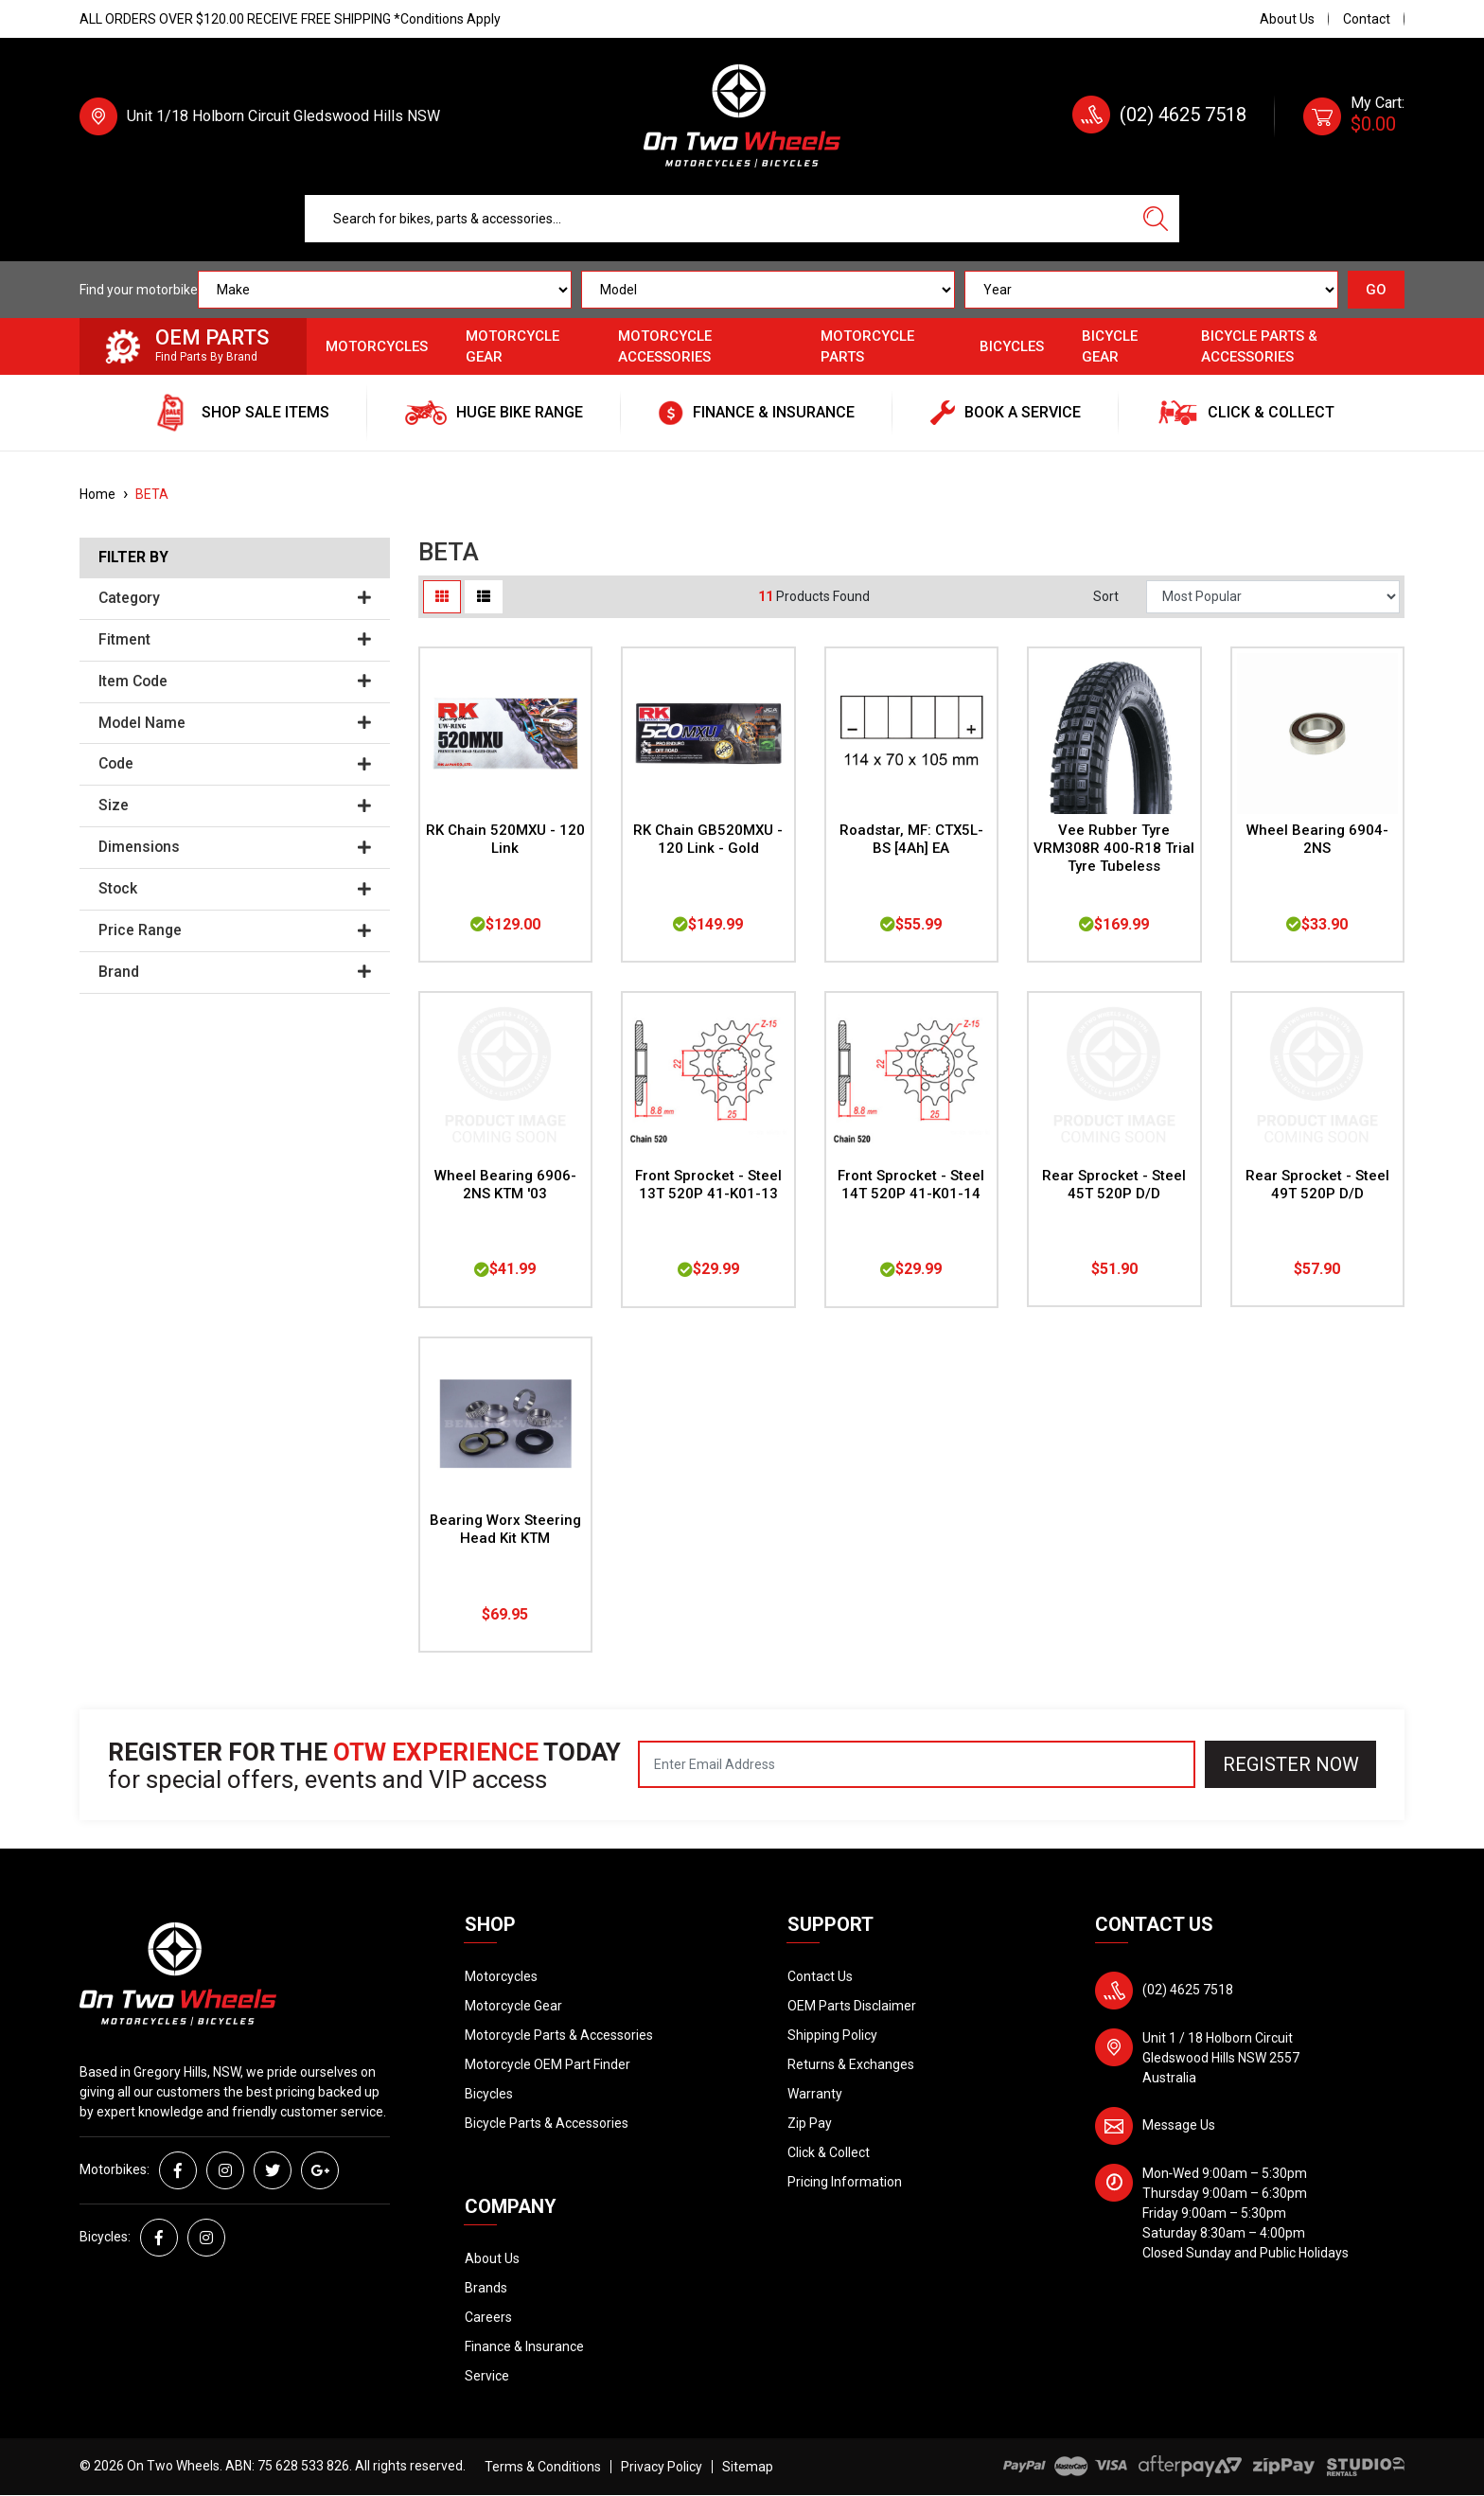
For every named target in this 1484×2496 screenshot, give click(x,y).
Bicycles (1012, 346)
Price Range (234, 930)
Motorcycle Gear (512, 346)
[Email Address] (916, 1764)
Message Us (1178, 2125)
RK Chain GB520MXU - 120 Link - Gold (708, 839)
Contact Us (820, 1976)
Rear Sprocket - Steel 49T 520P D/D (1317, 1184)
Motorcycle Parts (867, 346)
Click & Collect (828, 2152)
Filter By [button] (133, 557)
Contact (1366, 19)
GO (1376, 289)
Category (234, 598)
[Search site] (1155, 218)
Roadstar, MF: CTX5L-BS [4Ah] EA (911, 839)
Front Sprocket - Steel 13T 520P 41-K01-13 (708, 1184)
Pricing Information (844, 2181)
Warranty (814, 2093)
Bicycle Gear (1110, 346)
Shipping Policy (832, 2035)
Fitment (234, 639)
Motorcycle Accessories (665, 346)
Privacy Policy (661, 2466)
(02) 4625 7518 (1183, 114)
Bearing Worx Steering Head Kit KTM (505, 1529)
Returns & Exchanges (850, 2064)
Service (487, 2375)
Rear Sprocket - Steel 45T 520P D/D (1114, 1184)
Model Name (234, 723)
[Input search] (718, 218)
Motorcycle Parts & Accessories (559, 2035)
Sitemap (747, 2466)
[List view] (484, 596)
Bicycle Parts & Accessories (1259, 346)
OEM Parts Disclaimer (851, 2005)
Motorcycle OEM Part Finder (547, 2064)
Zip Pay (809, 2123)
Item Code (234, 681)
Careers (488, 2317)
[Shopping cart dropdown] (1353, 116)
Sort (1106, 596)
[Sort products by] (1273, 596)
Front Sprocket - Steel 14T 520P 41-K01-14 (911, 1184)
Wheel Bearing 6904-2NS (1317, 839)
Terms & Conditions (543, 2466)
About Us (1287, 19)
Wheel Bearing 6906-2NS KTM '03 (505, 1184)
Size (234, 805)
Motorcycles (377, 346)
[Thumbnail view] (442, 596)
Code (234, 763)
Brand (234, 972)
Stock (234, 888)
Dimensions (234, 847)
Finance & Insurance (524, 2346)
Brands (486, 2287)
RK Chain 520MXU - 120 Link (505, 839)
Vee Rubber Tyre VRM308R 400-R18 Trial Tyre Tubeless (1114, 848)
